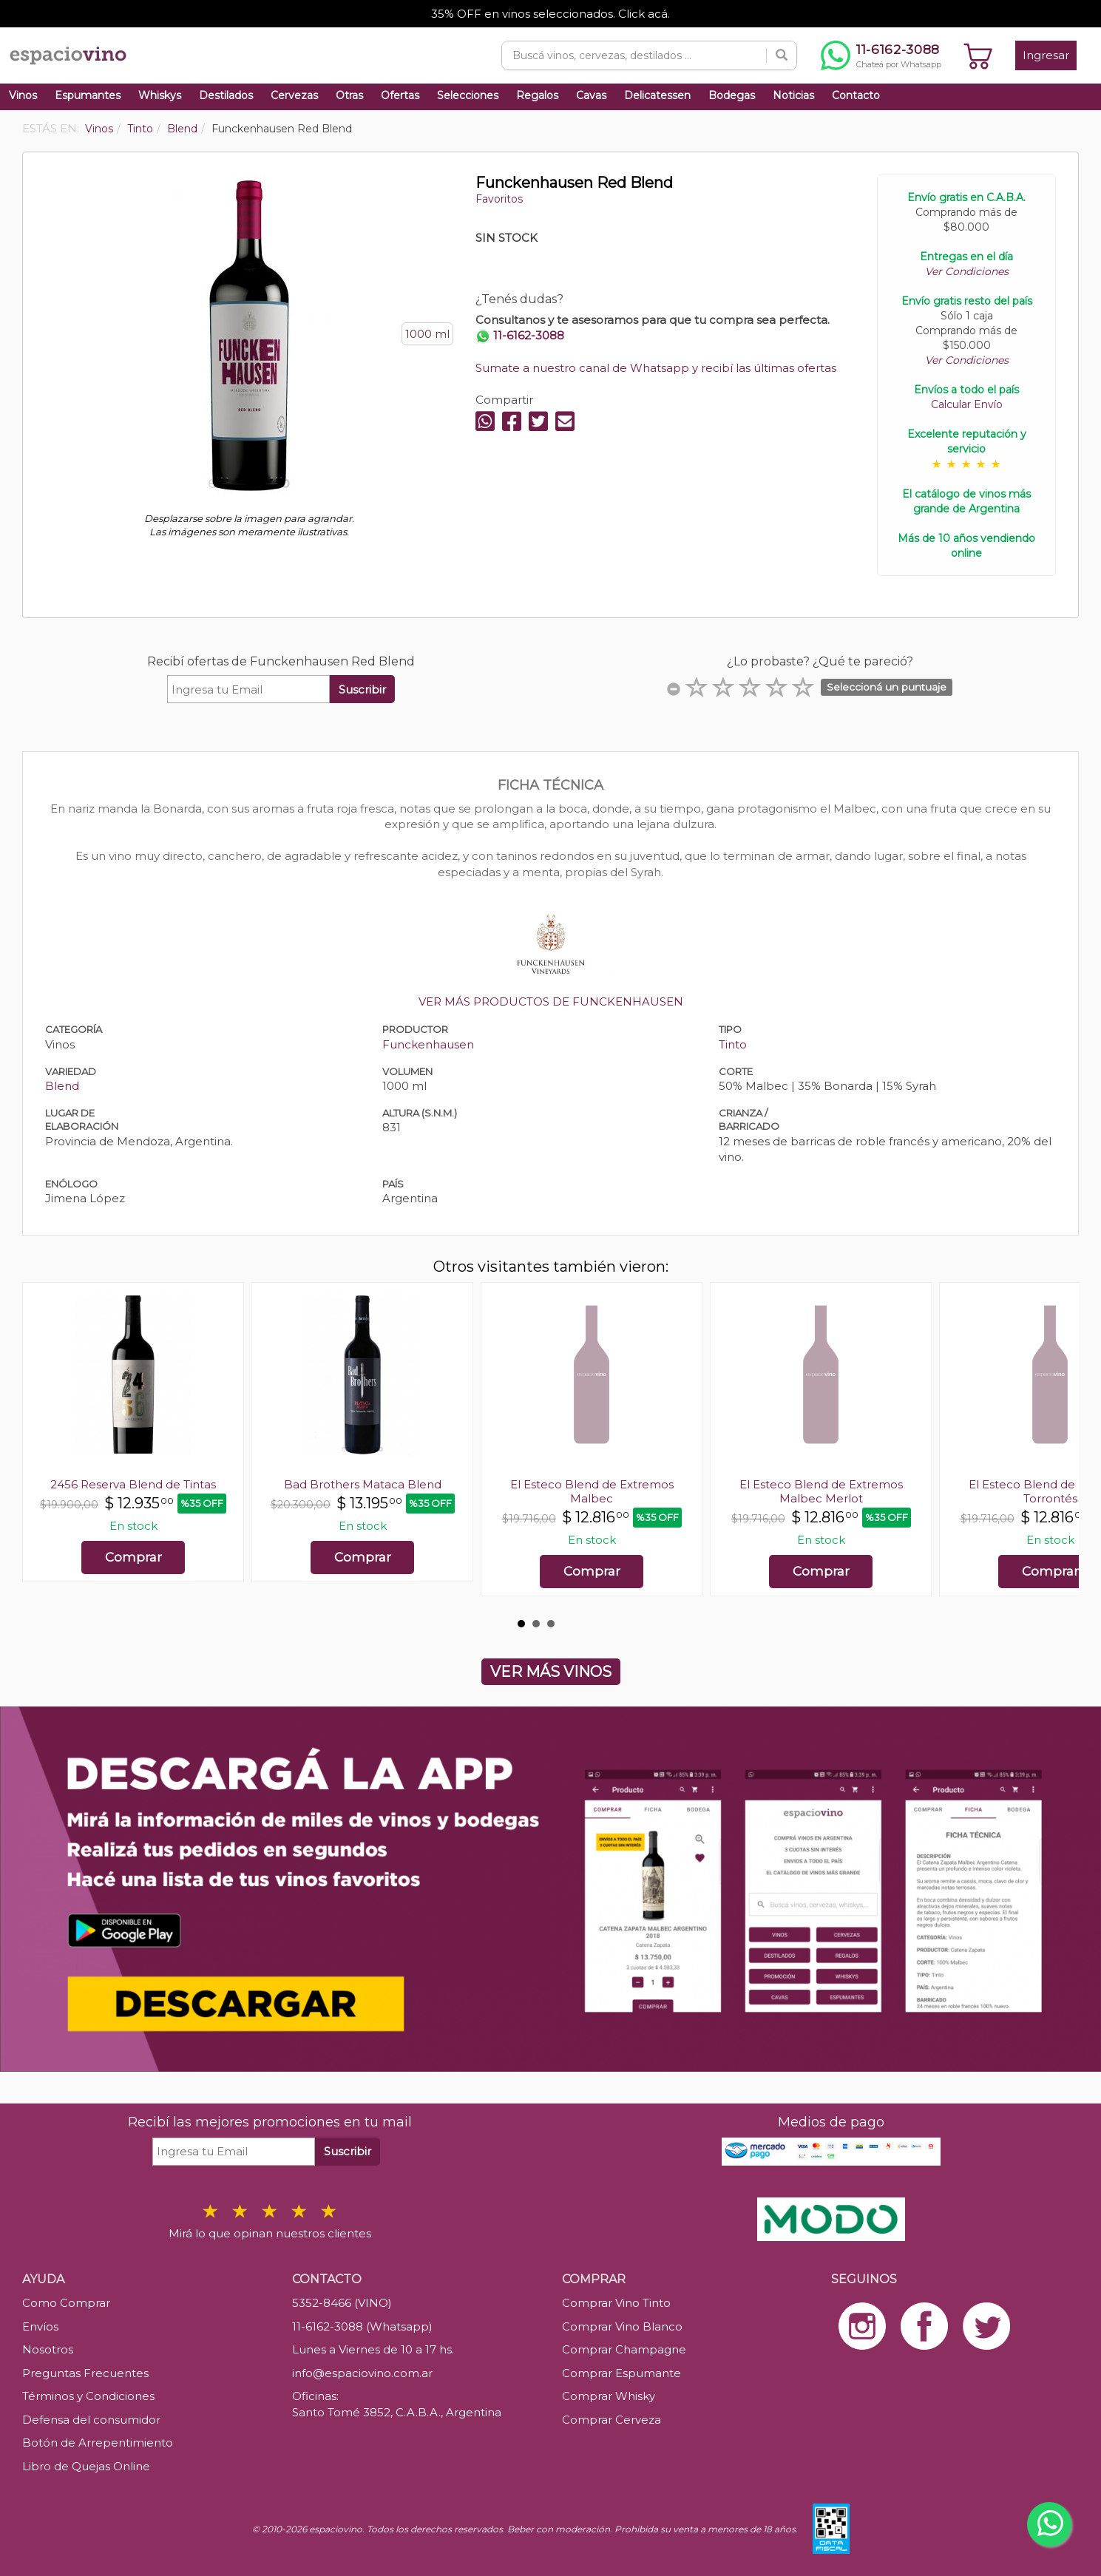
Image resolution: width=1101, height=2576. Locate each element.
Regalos (537, 95)
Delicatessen (657, 95)
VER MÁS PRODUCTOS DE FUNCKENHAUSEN (551, 1001)
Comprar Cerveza (611, 2420)
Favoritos (499, 199)
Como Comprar (66, 2303)
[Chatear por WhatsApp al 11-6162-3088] (881, 55)
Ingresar (1046, 55)
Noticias (793, 95)
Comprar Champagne (624, 2349)
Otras (349, 95)
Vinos (23, 95)
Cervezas (294, 95)
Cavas (591, 95)
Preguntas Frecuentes (85, 2373)
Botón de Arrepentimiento (97, 2443)
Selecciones (467, 95)
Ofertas (400, 95)
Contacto (856, 95)
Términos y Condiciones (88, 2396)
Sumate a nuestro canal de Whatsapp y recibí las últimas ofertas (655, 368)
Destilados (226, 95)
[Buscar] (781, 55)
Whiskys (159, 95)
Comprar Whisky (608, 2396)
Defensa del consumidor (91, 2420)
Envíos (40, 2326)
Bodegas (731, 95)
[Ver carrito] (978, 55)
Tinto (733, 1044)
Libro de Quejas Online (86, 2466)
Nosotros (47, 2349)
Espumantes (88, 95)
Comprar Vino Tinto (616, 2303)
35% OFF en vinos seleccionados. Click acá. (550, 14)
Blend (62, 1086)
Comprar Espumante (621, 2373)
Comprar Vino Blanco (622, 2326)
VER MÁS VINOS (551, 1672)
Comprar (133, 1557)
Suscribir (362, 689)
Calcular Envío (967, 404)
